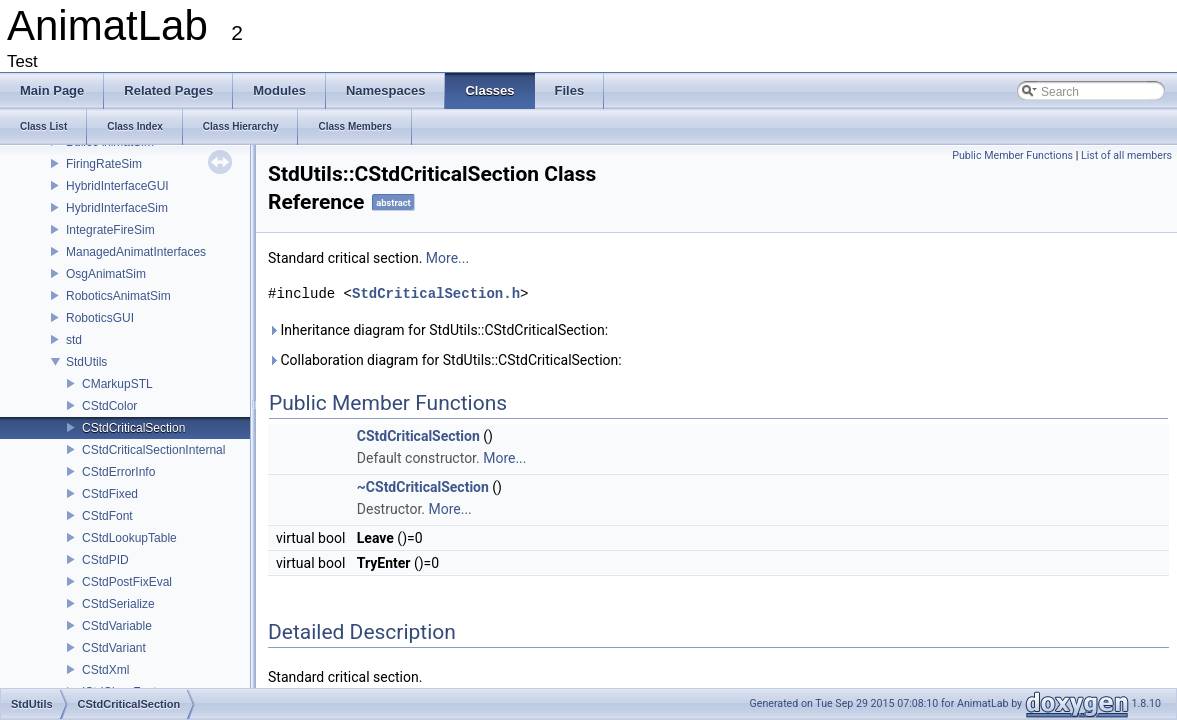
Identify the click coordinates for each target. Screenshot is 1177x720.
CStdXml (105, 670)
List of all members (1126, 155)
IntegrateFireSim (110, 230)
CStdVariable (117, 626)
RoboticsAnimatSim (118, 296)
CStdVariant (114, 648)
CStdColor (109, 406)
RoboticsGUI (100, 318)
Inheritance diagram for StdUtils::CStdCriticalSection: (438, 330)
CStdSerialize (118, 604)
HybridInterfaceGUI (117, 186)
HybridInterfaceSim (117, 208)
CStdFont (107, 516)
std (74, 340)
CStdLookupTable (129, 538)
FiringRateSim (104, 164)
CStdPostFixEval (127, 582)
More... (447, 258)
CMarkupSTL (117, 384)
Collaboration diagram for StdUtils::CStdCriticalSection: (445, 360)
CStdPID (105, 560)
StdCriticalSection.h (436, 293)
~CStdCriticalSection (423, 487)
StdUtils (86, 362)
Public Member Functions (1012, 155)
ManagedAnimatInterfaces (136, 252)
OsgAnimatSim (106, 274)
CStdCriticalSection (133, 428)
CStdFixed (110, 494)
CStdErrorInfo (118, 472)
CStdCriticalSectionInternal (153, 450)
